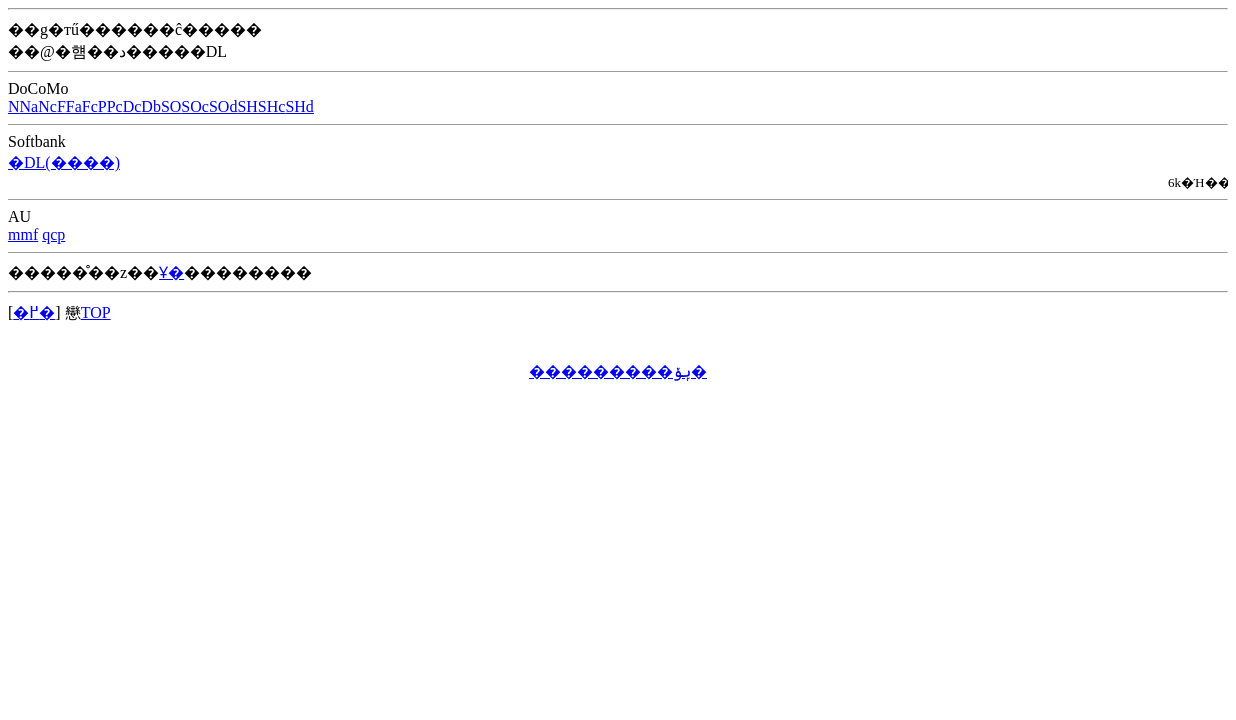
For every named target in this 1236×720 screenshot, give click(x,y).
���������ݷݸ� (618, 371)
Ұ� (171, 272)
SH (247, 106)
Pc (115, 106)
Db (151, 106)
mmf (23, 234)
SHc (272, 106)
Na (29, 106)
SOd (223, 106)
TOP (96, 312)
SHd (299, 106)
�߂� (34, 312)
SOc (195, 106)
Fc (90, 106)
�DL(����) (64, 162)
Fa (74, 106)
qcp (53, 234)
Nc (47, 106)
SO (171, 106)
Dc (132, 106)
